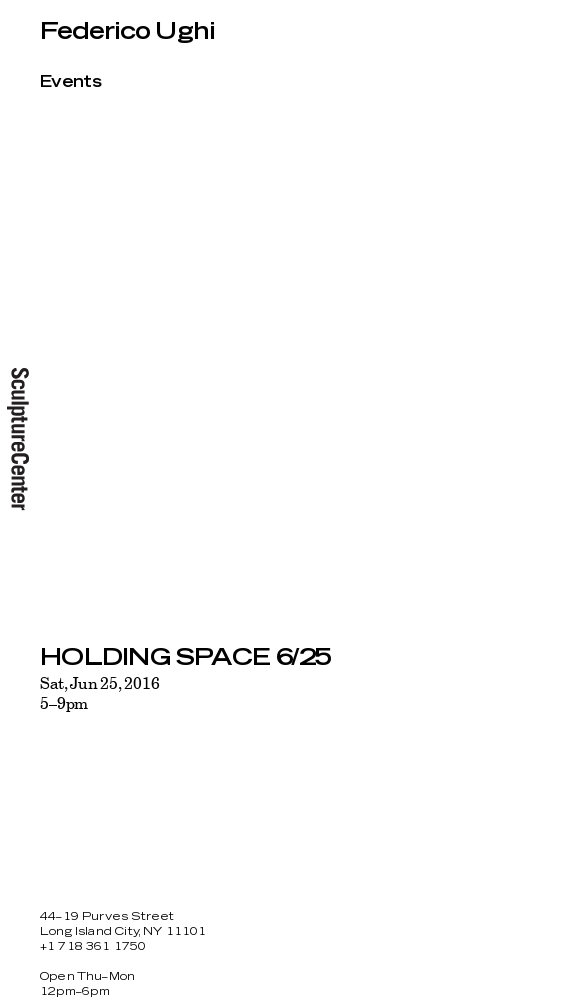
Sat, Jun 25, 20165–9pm (99, 693)
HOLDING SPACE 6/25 (185, 658)
